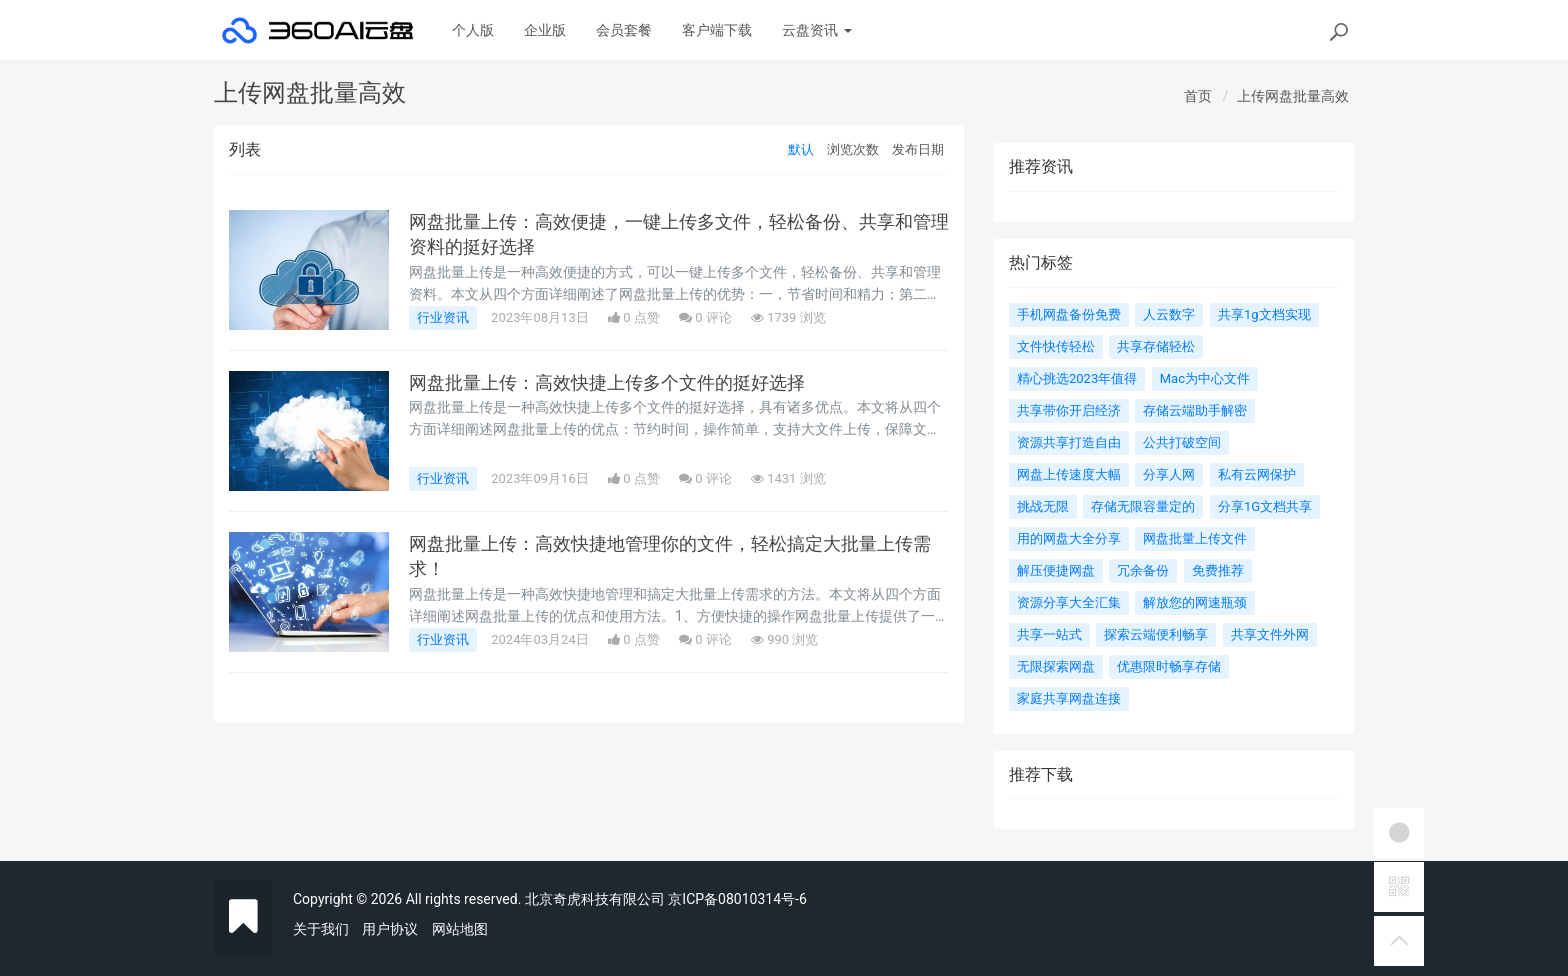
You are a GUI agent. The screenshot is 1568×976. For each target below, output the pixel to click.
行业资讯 (443, 317)
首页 (1198, 96)
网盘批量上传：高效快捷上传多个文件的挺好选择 (607, 383)
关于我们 (321, 929)
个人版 (473, 30)
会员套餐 (624, 30)
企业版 (545, 30)
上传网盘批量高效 (1293, 96)
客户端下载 (717, 30)
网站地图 (460, 929)
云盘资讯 (816, 30)
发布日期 (918, 149)
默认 (801, 149)
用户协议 (390, 929)
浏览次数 (853, 149)
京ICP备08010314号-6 (737, 899)
